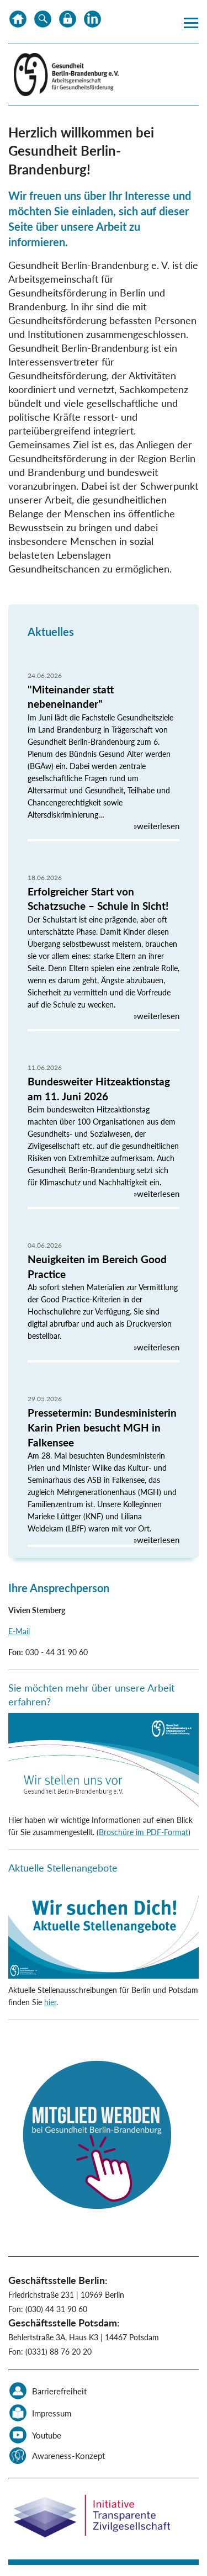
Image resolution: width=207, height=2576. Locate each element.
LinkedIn (92, 21)
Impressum (51, 2413)
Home (18, 21)
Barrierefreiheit (59, 2391)
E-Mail (19, 1631)
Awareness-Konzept (68, 2456)
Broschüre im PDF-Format (143, 1832)
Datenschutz (67, 21)
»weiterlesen (156, 826)
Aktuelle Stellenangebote (63, 1868)
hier (50, 2002)
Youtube (46, 2435)
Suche (42, 21)
